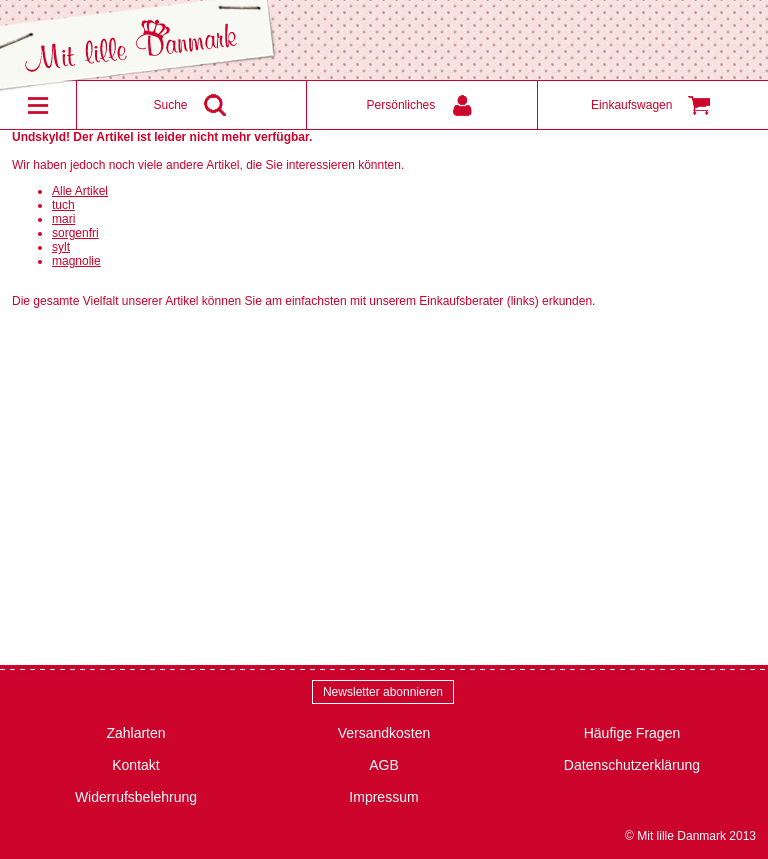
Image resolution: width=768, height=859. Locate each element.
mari (63, 219)
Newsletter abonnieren (383, 692)
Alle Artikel (80, 191)
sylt (61, 247)
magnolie (76, 261)
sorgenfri (75, 233)
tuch (63, 205)
